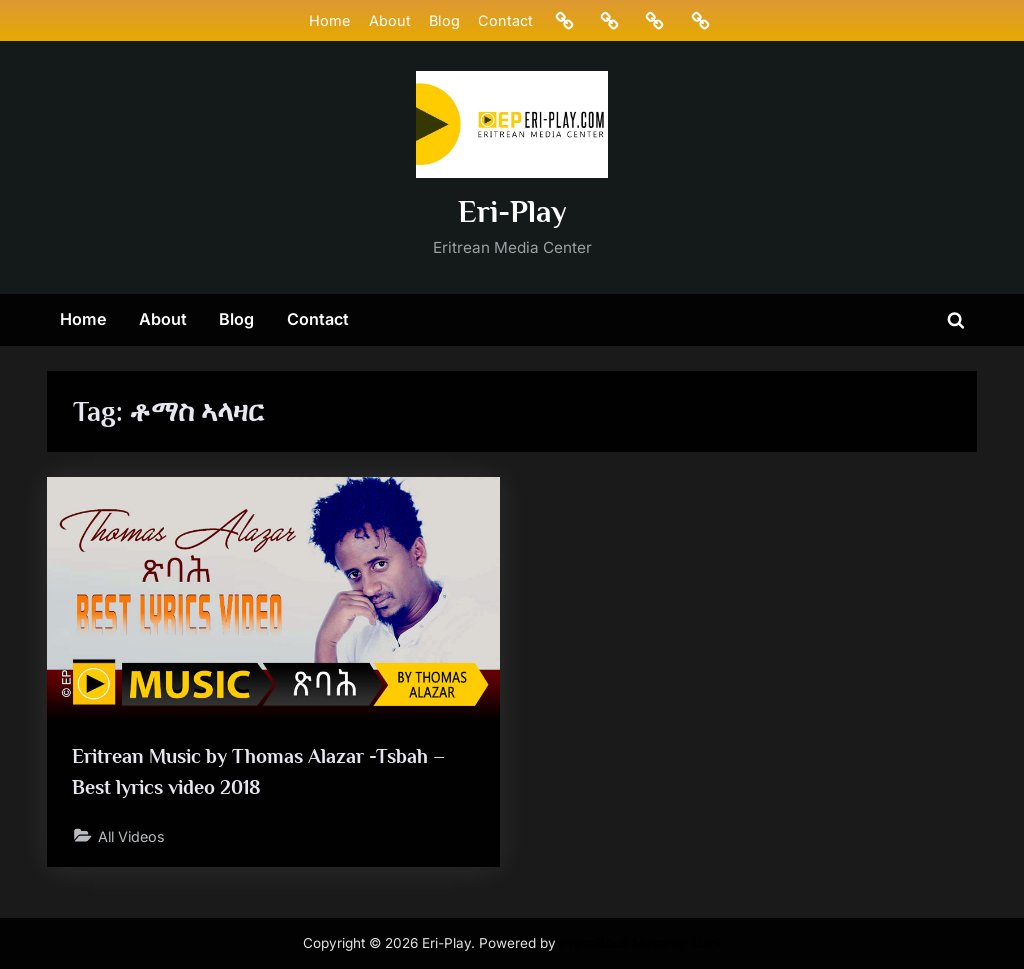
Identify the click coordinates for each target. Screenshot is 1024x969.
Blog (443, 20)
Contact (505, 20)
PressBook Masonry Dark (641, 943)
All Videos (134, 836)
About (389, 20)
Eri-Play (512, 211)
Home (329, 20)
